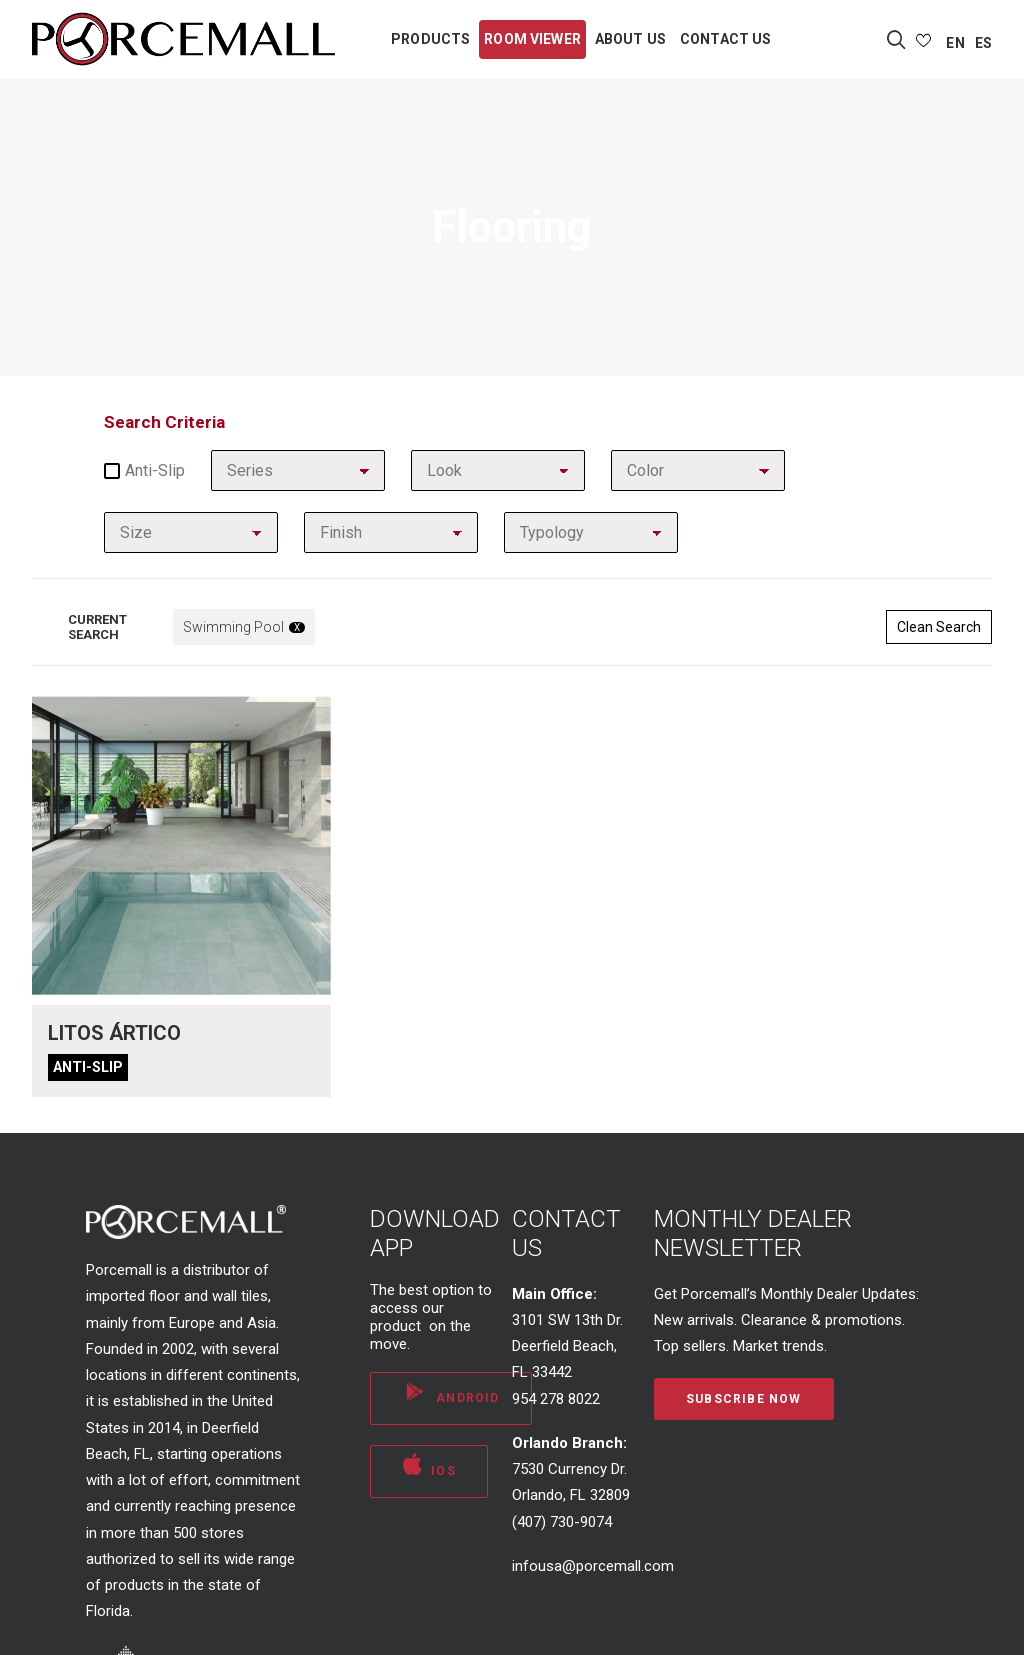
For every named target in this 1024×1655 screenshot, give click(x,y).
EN (955, 43)
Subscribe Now (744, 1399)
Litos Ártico (114, 1033)
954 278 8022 (556, 1399)
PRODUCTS (430, 39)
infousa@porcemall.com (593, 1566)
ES (983, 43)
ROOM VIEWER (532, 39)
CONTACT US (725, 39)
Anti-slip (144, 470)
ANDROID (451, 1392)
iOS (429, 1465)
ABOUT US (630, 39)
